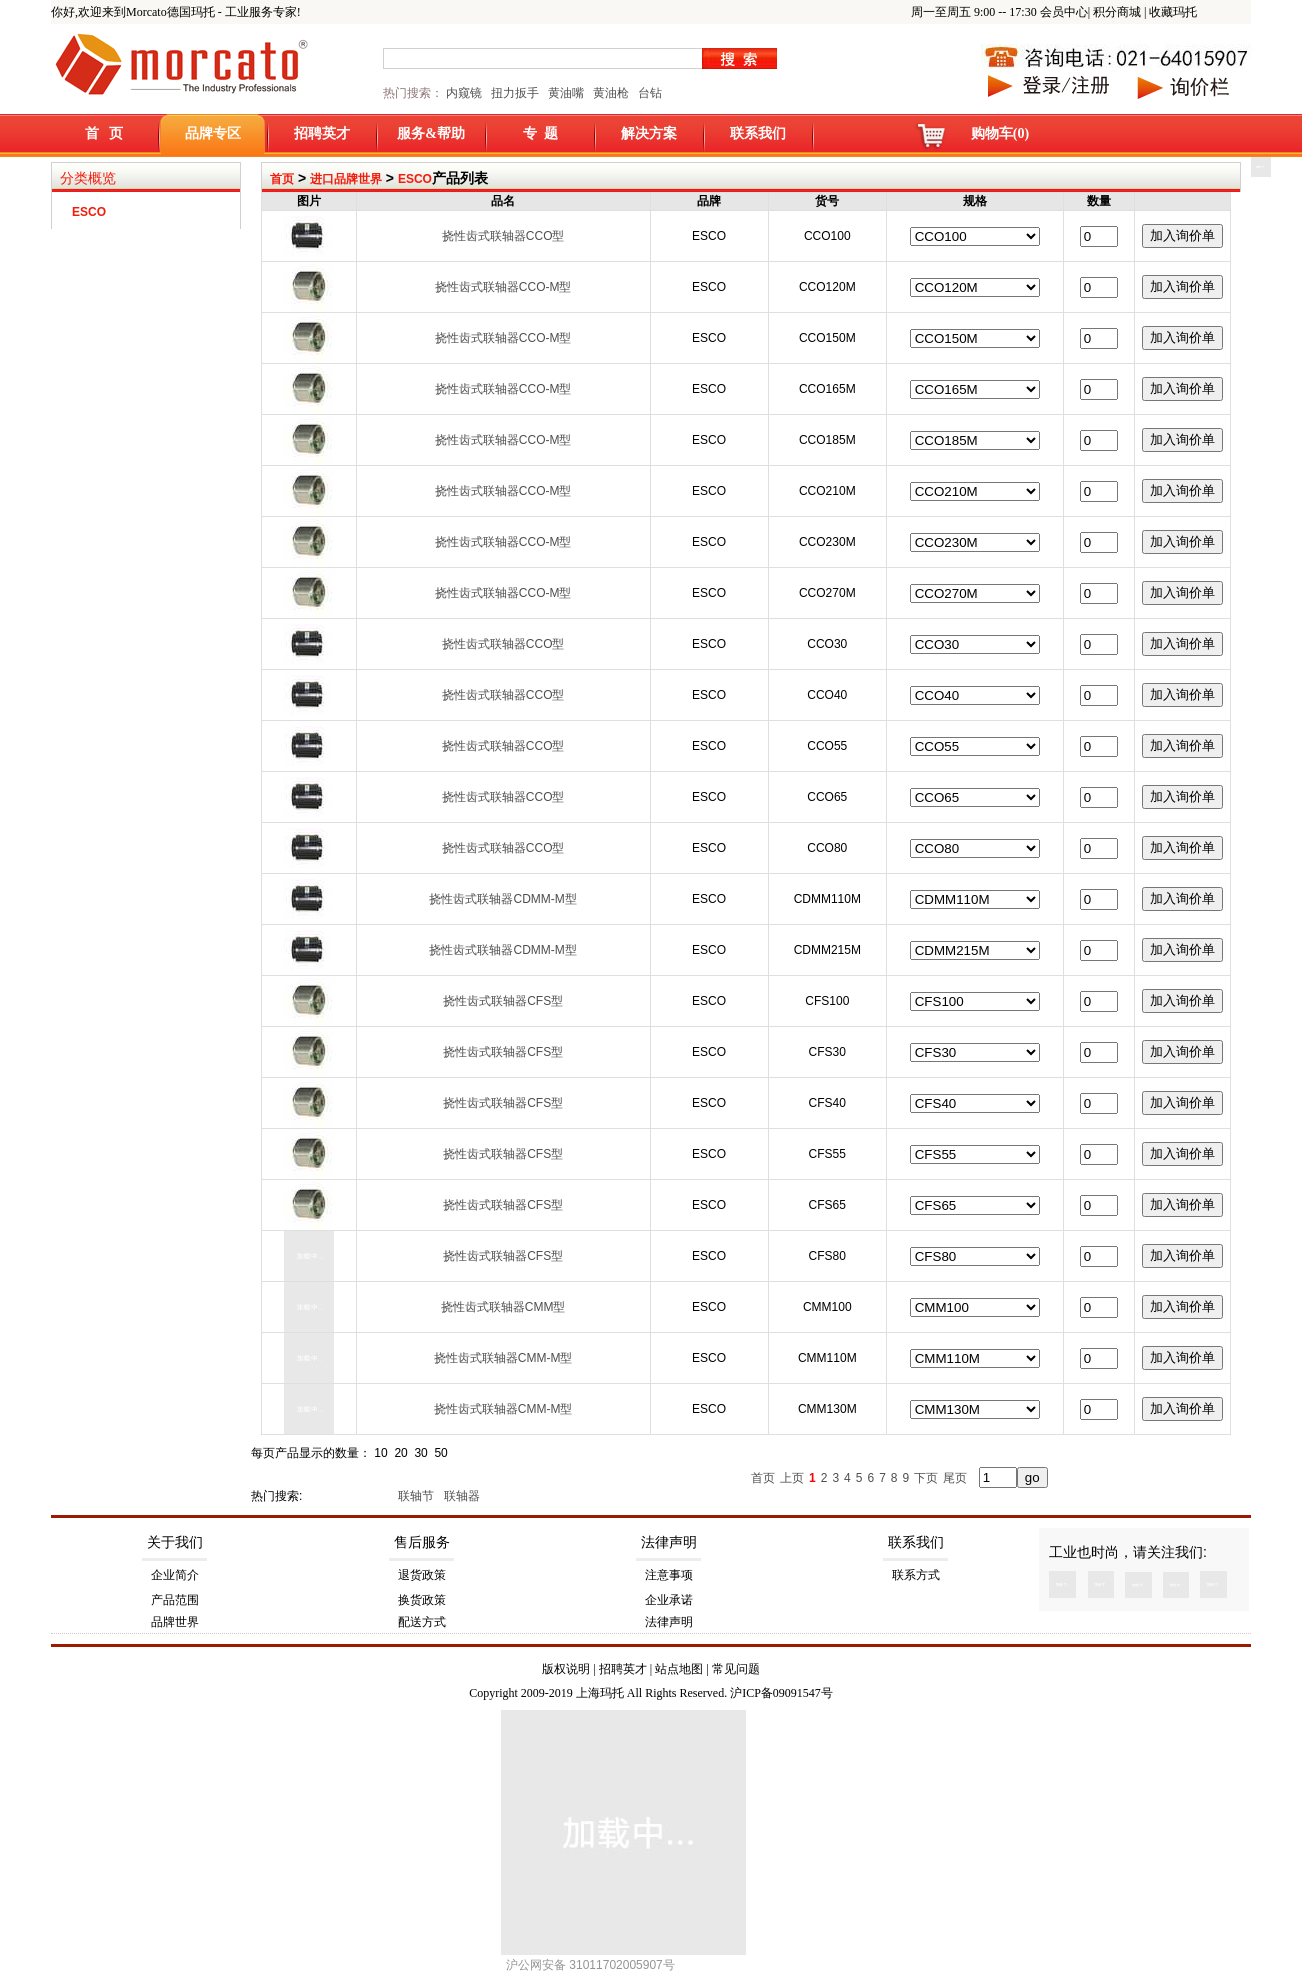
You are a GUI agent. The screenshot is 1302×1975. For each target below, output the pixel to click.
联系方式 (916, 1575)
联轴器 (463, 1496)
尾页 (955, 1478)
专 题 (540, 133)
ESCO (415, 179)
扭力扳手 (515, 93)
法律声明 (669, 1542)
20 (400, 1453)
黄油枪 (611, 93)
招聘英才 (322, 133)
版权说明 (566, 1669)
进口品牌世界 (346, 179)
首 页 (104, 133)
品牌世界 (175, 1622)
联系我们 (758, 133)
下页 (926, 1478)
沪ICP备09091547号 (781, 1693)
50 (440, 1453)
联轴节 (417, 1496)
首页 (282, 179)
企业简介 (175, 1575)
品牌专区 (213, 133)
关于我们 (175, 1542)
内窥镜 (464, 93)
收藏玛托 (1173, 12)
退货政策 (422, 1575)
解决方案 (649, 133)
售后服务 (422, 1542)
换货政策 (422, 1600)
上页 (792, 1478)
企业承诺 (669, 1600)
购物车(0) (1000, 133)
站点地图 (679, 1669)
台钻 (648, 93)
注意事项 (669, 1575)
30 (420, 1453)
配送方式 (422, 1622)
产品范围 (175, 1600)
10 (380, 1453)
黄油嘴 (566, 93)
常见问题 (736, 1669)
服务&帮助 (431, 133)
